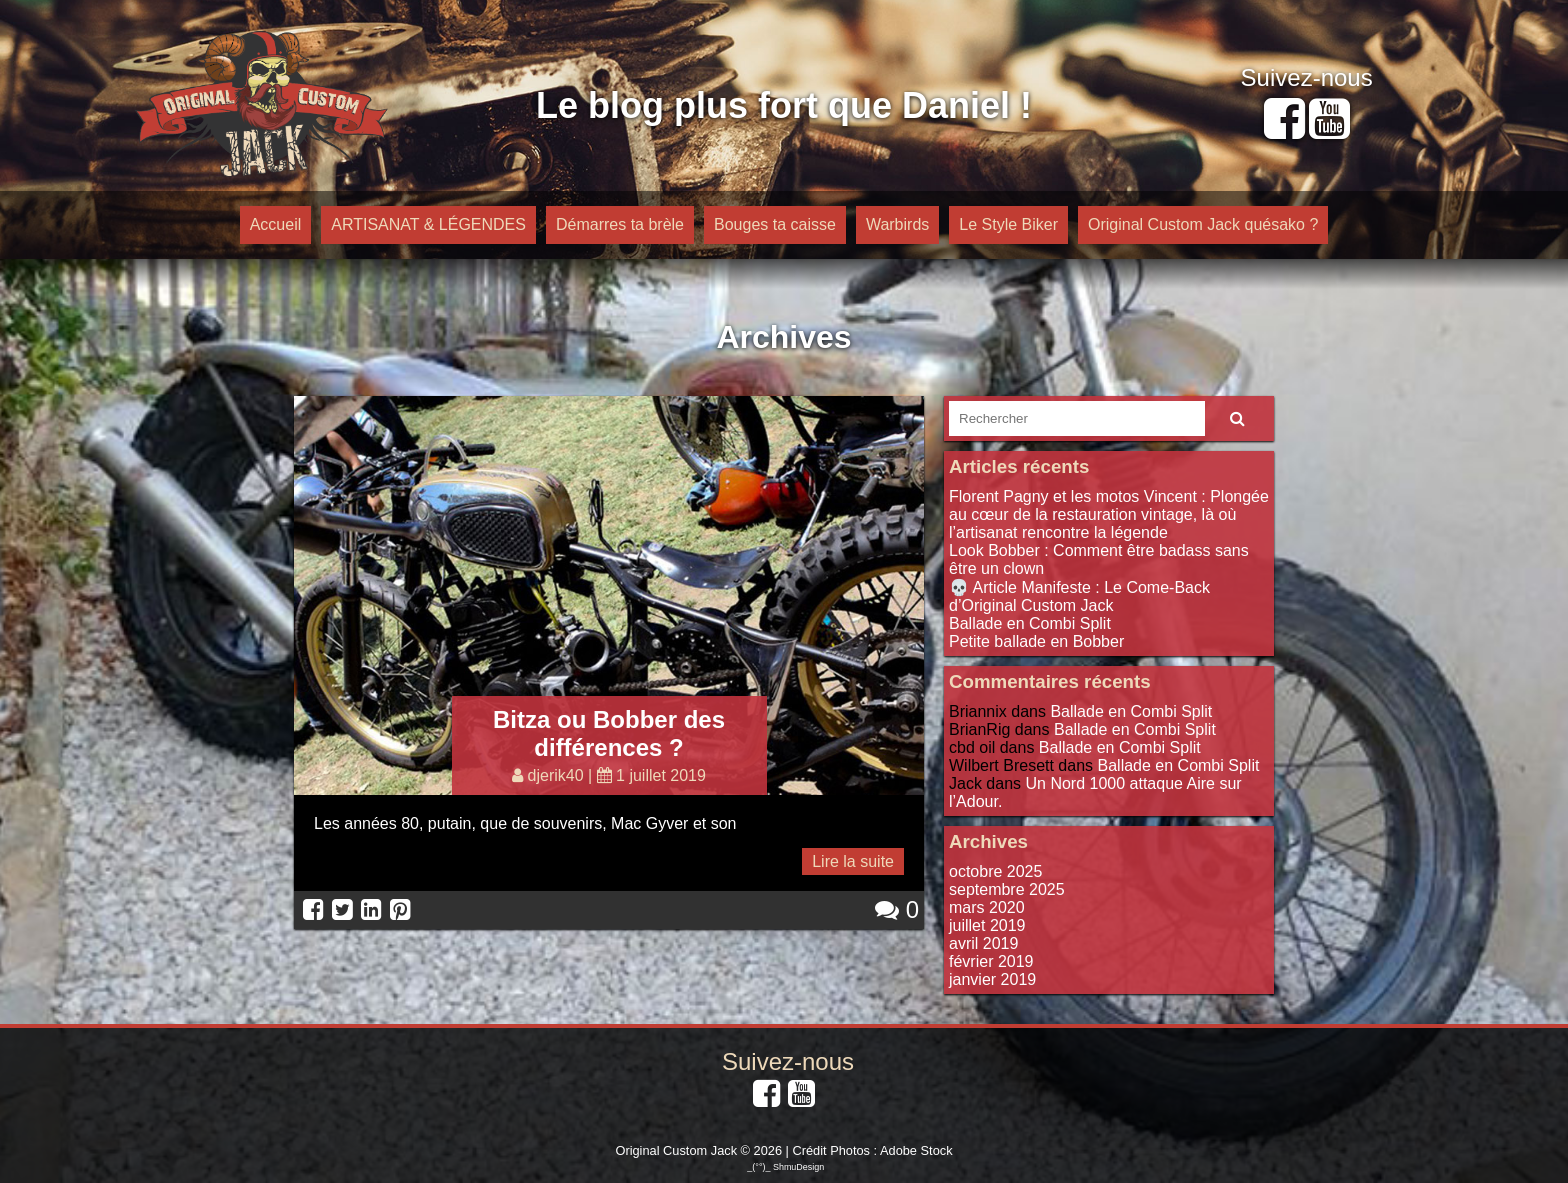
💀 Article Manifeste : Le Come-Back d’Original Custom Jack (1079, 596)
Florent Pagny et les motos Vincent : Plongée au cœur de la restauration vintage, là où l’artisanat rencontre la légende (1109, 514)
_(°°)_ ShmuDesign (785, 1167)
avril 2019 (983, 943)
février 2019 (991, 961)
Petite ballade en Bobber (1036, 641)
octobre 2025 (995, 871)
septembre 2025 (1007, 889)
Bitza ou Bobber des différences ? (609, 733)
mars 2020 (987, 907)
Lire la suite (853, 861)
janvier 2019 (992, 979)
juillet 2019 (987, 925)
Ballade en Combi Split (1030, 623)
